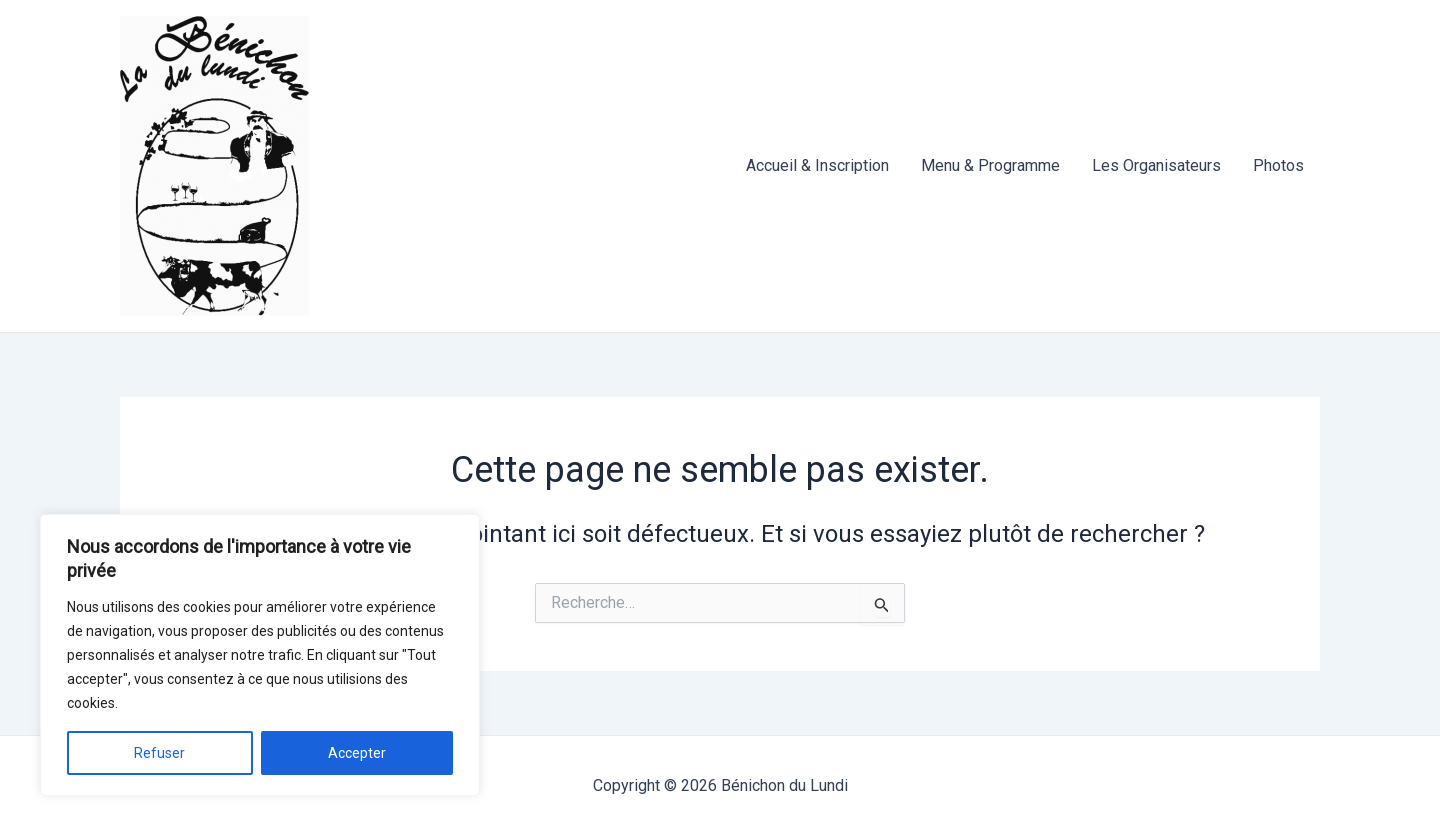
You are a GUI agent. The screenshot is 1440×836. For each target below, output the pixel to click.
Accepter (357, 753)
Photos (1278, 165)
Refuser (159, 753)
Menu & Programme (990, 165)
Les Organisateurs (1156, 165)
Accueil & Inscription (817, 165)
